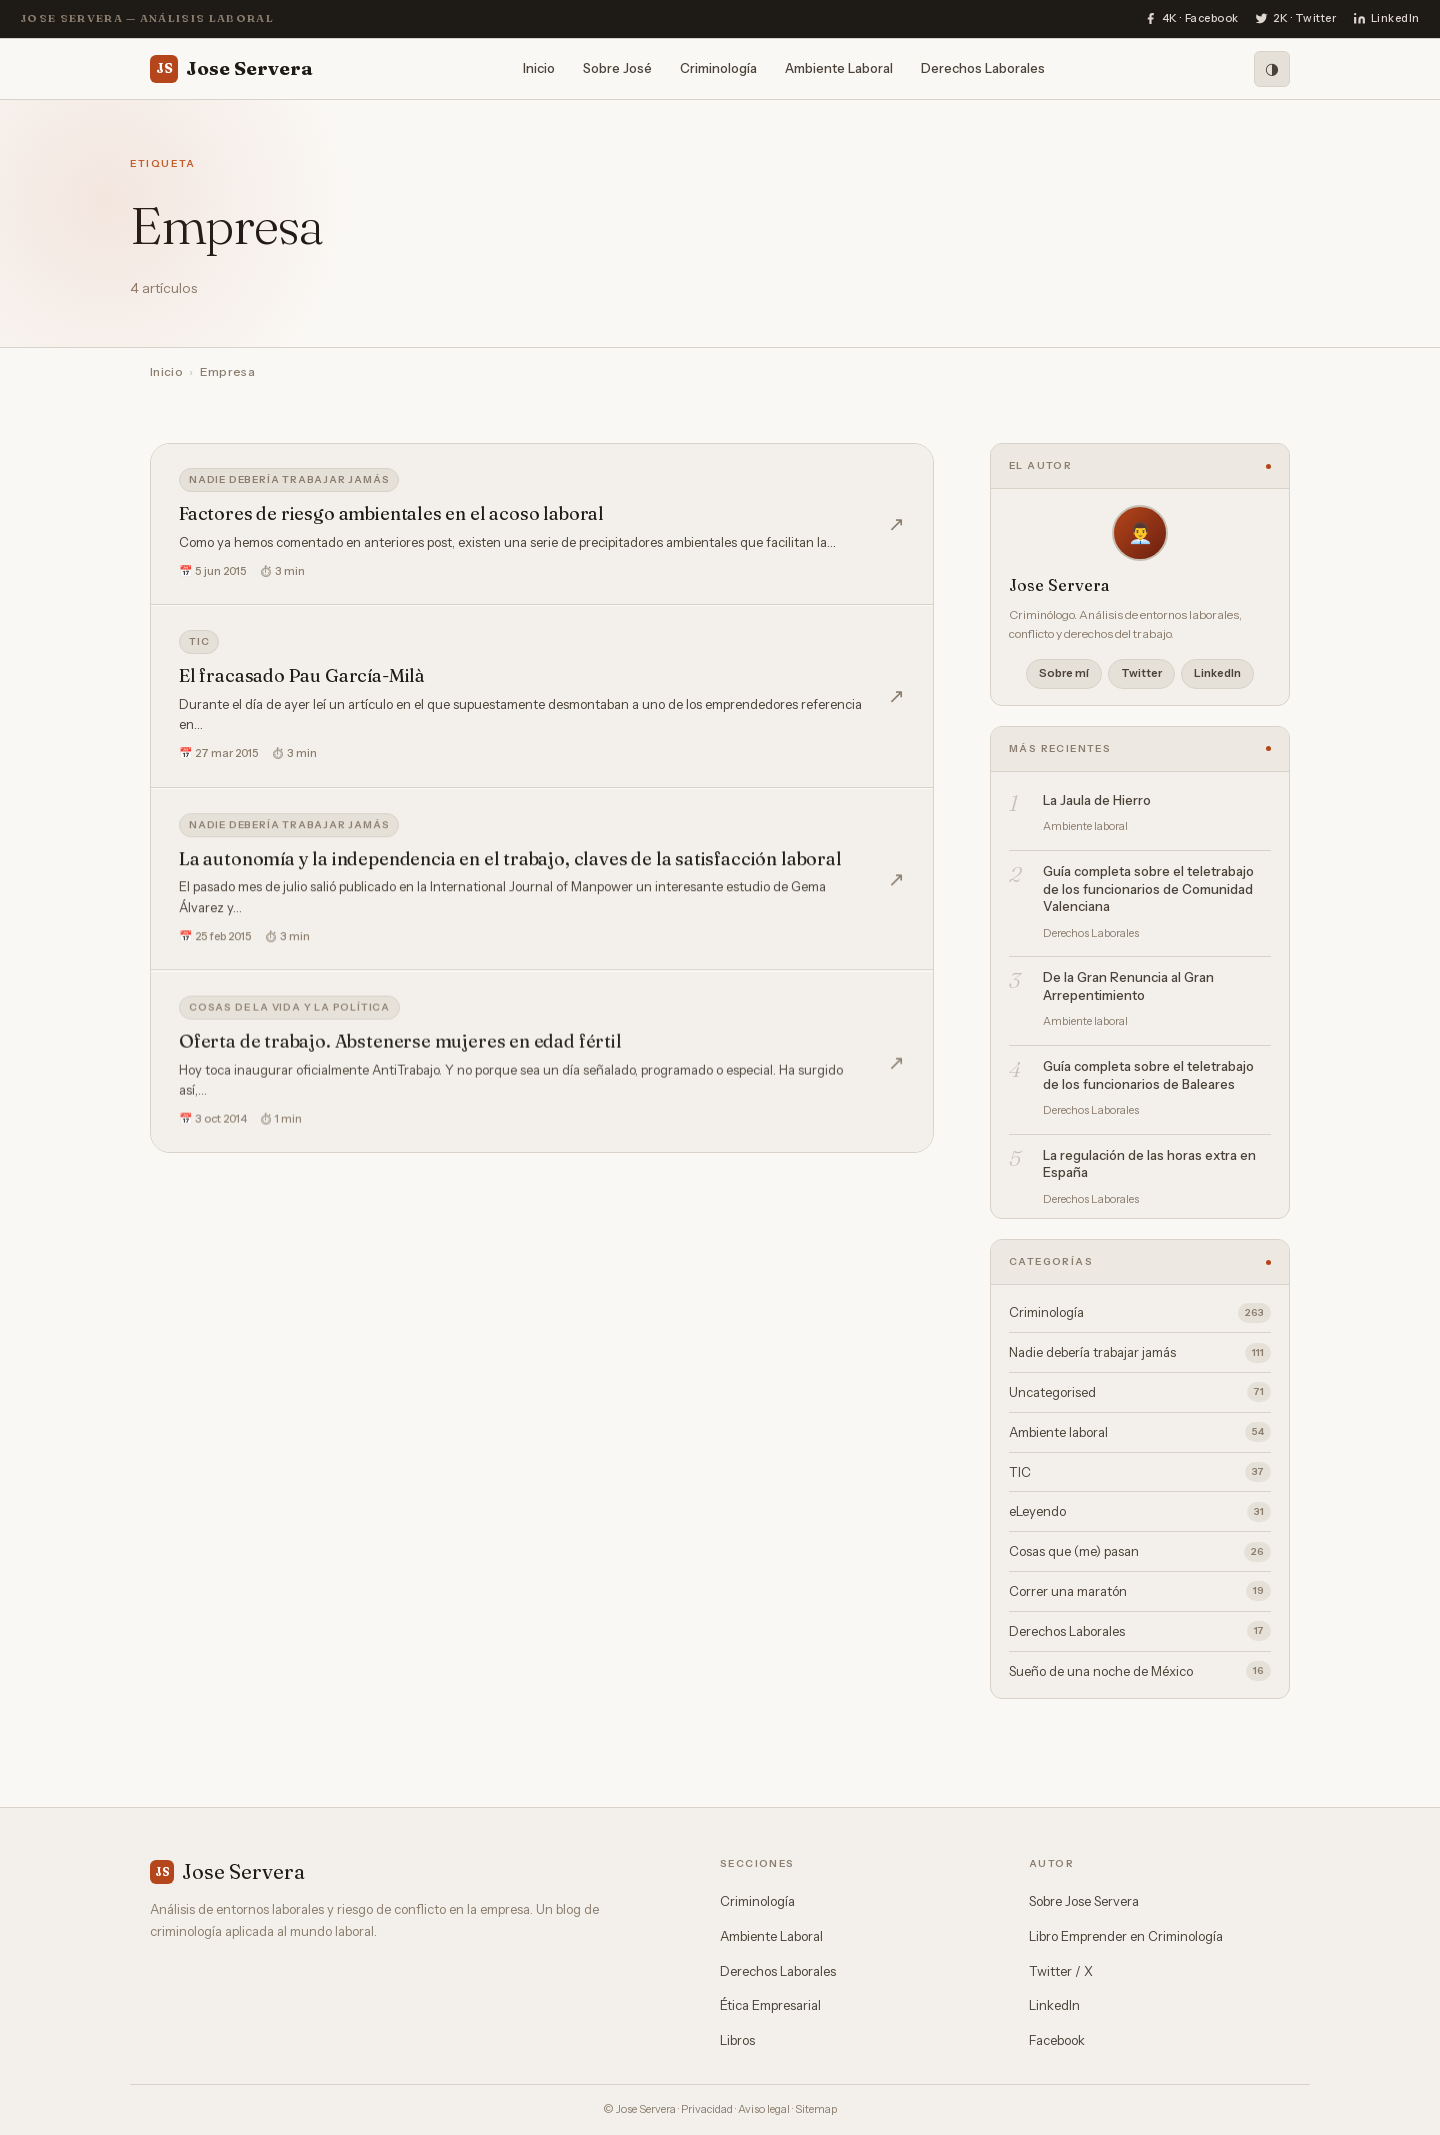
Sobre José (617, 68)
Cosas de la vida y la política (289, 1014)
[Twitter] (1296, 19)
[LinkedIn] (1386, 19)
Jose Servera (231, 69)
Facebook (1057, 2040)
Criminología (718, 68)
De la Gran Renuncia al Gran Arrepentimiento (1128, 986)
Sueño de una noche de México (1140, 1671)
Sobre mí (1064, 673)
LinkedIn (1217, 673)
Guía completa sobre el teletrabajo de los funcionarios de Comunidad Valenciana (1148, 888)
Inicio (539, 68)
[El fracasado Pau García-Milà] (542, 696)
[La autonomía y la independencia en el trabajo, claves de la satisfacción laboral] (542, 884)
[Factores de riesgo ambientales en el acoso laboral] (542, 524)
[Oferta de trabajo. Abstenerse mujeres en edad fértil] (542, 1069)
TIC (199, 641)
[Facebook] (1191, 19)
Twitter (1141, 673)
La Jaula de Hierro (1097, 800)
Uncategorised (1140, 1392)
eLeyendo (1140, 1512)
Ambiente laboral (1140, 1432)
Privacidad (707, 2109)
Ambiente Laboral (839, 68)
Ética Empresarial (770, 2005)
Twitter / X (1061, 1971)
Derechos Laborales (983, 68)
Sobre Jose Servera (1084, 1901)
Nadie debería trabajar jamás (289, 479)
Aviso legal (764, 2109)
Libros (737, 2040)
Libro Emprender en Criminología (1126, 1936)
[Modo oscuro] (1272, 69)
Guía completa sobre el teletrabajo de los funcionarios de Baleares (1148, 1075)
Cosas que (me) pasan (1140, 1552)
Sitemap (816, 2109)
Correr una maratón (1140, 1591)
